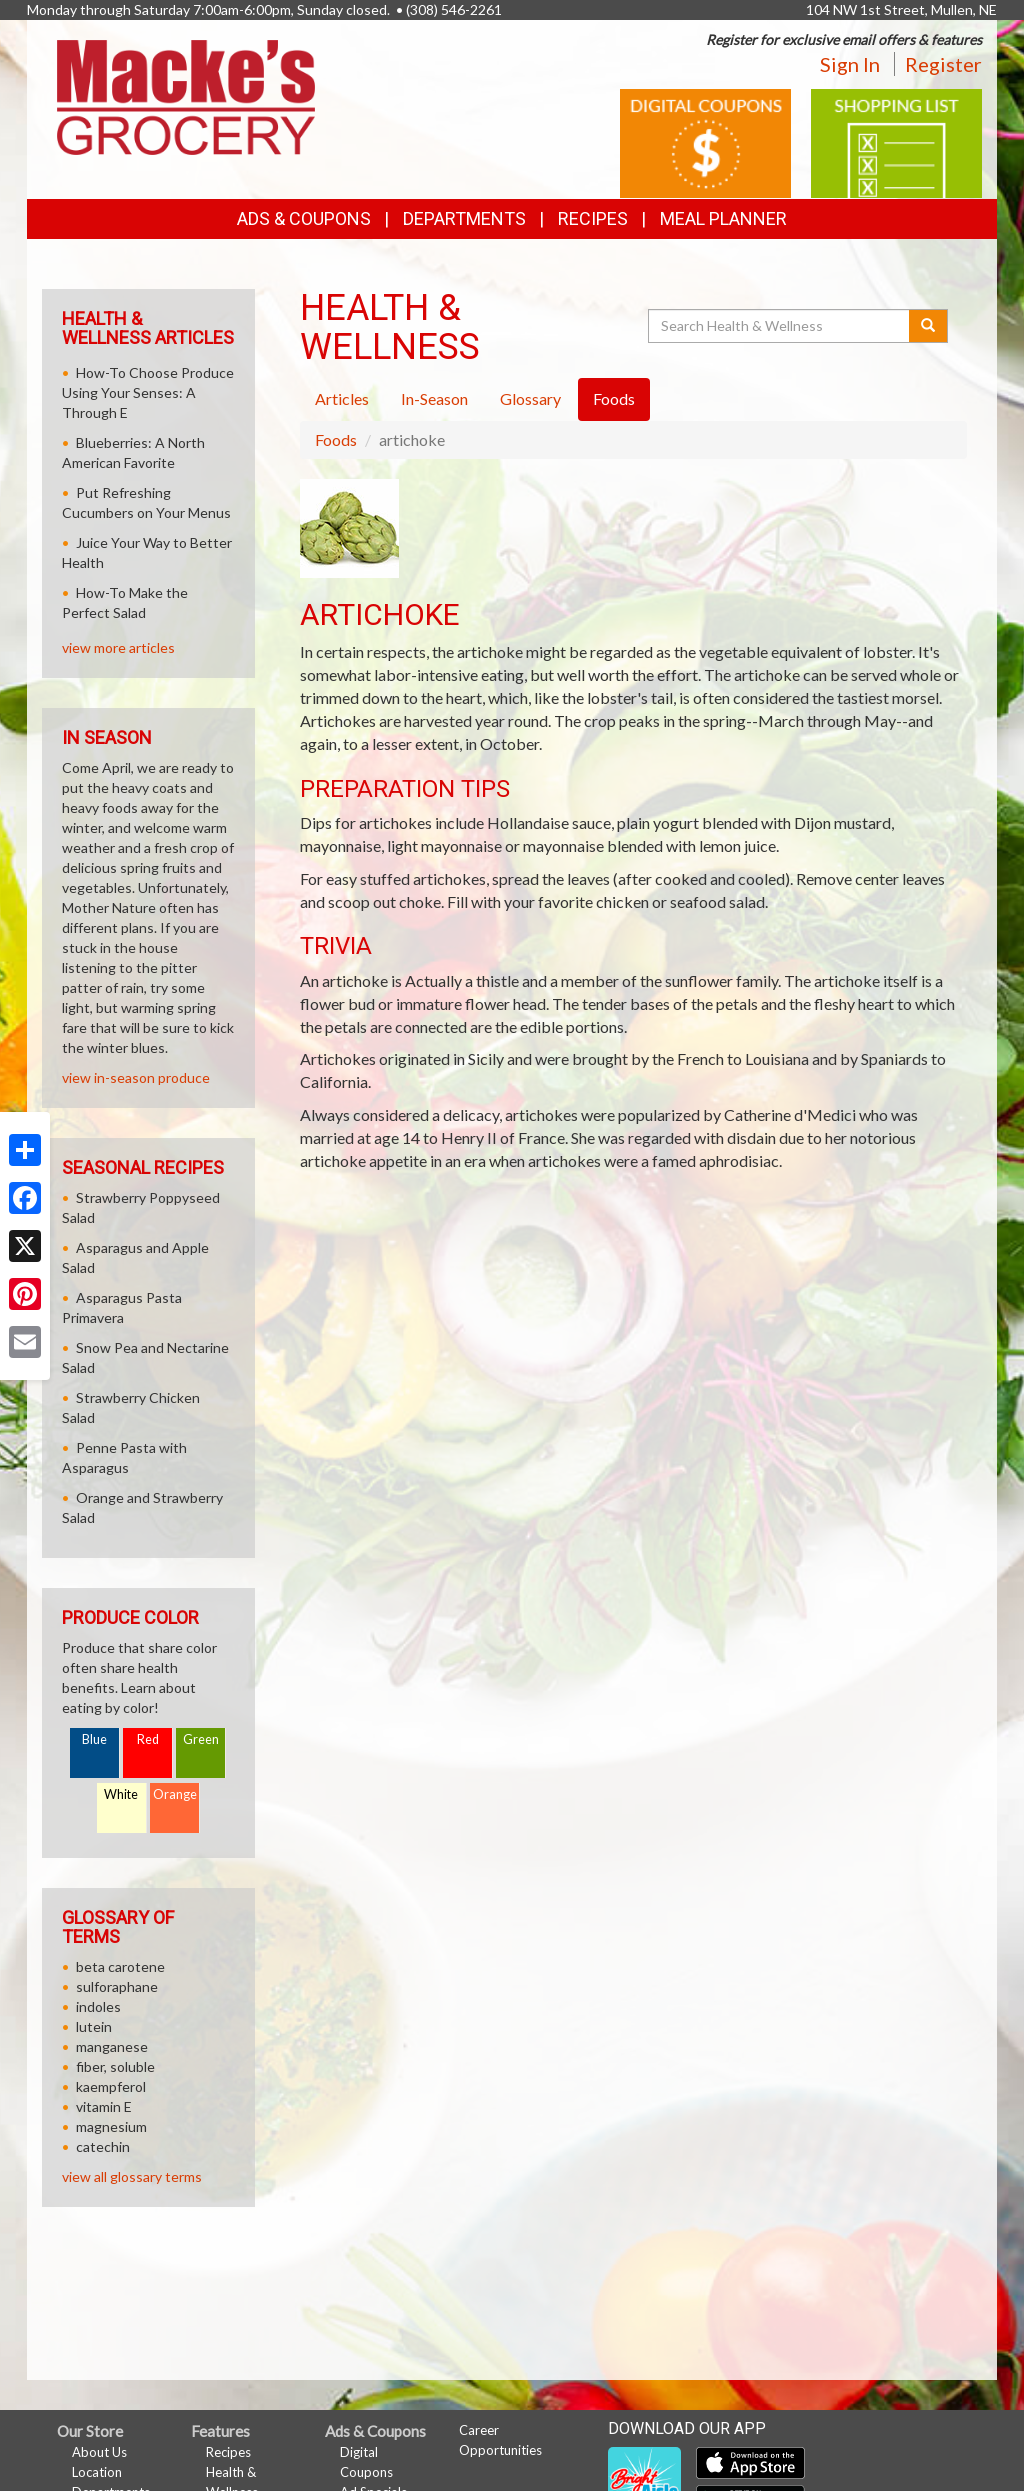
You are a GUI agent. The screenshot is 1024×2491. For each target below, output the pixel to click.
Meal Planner (723, 218)
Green (201, 1739)
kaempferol (111, 2086)
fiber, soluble (115, 2066)
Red (148, 1739)
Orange (175, 1794)
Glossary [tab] (530, 398)
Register (943, 64)
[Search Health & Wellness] (780, 326)
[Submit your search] (928, 326)
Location (97, 2472)
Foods (336, 439)
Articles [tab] (342, 398)
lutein (94, 2026)
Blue (94, 1739)
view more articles (118, 647)
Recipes (593, 218)
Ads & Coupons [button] (304, 218)
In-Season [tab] (434, 398)
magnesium (111, 2126)
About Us (99, 2452)
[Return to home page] (186, 95)
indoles (98, 2006)
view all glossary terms (132, 2176)
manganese (112, 2046)
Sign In (850, 64)
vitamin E (104, 2106)
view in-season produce (136, 1077)
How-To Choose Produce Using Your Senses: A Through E (148, 392)
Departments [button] (464, 218)
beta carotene (120, 1966)
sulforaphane (117, 1986)
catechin (103, 2146)
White (121, 1794)
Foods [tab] (614, 398)
